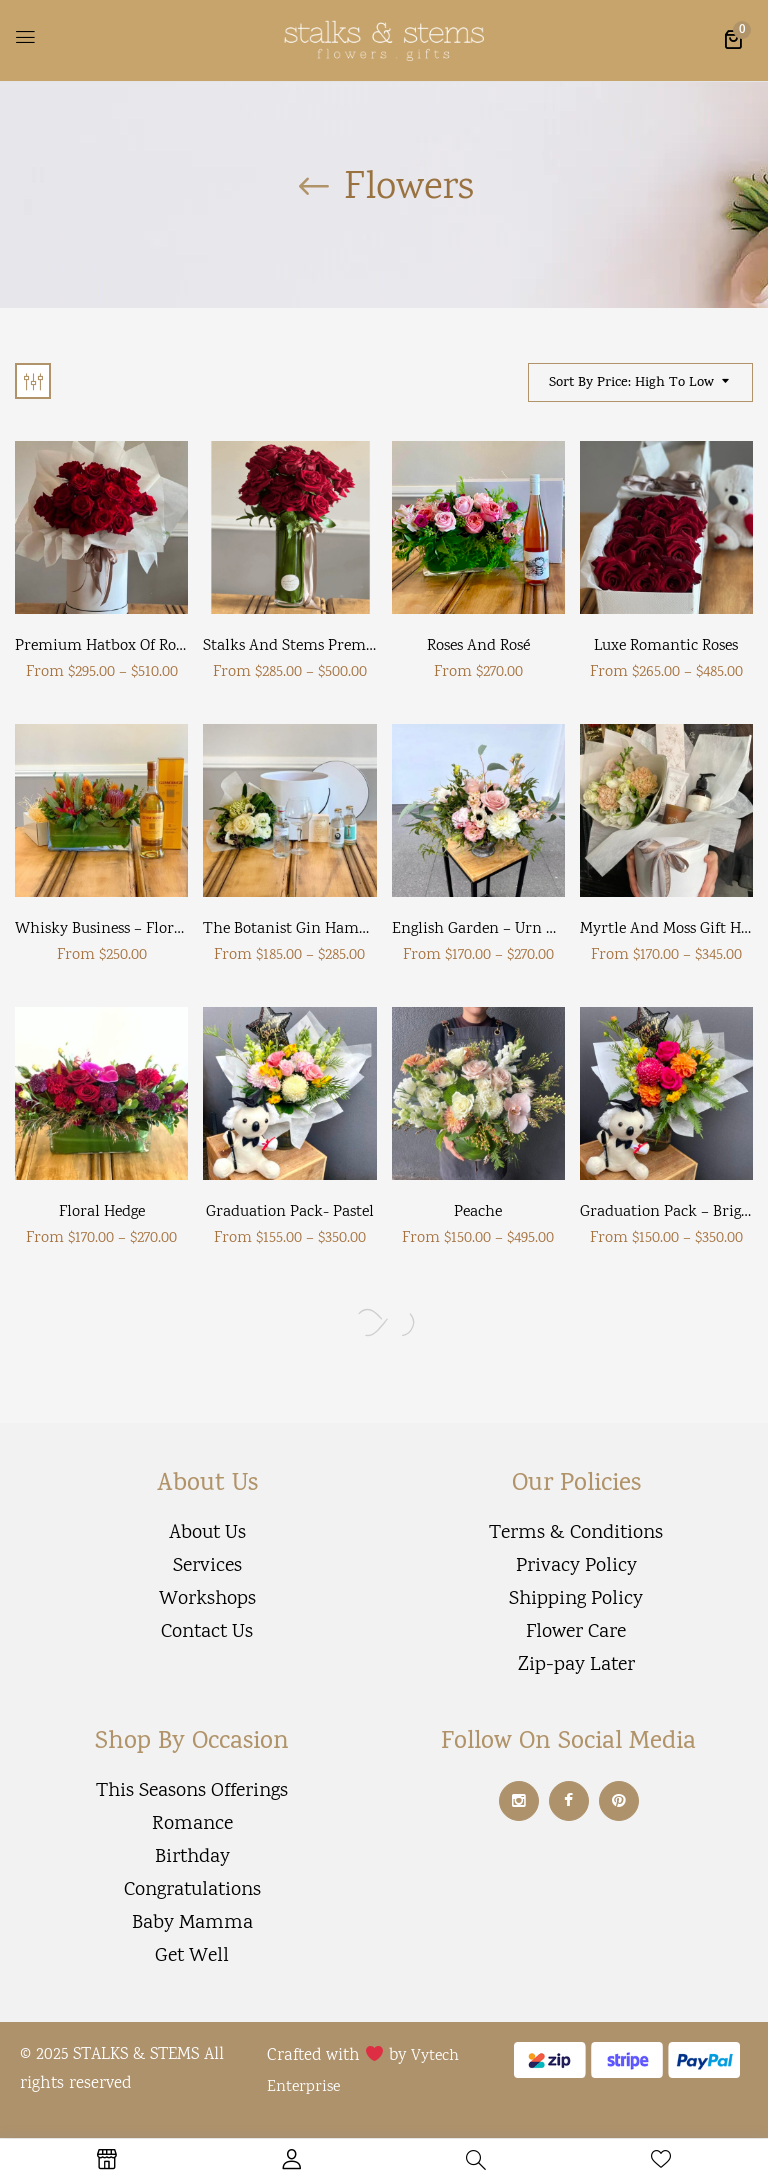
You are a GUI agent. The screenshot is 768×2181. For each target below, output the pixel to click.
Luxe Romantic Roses (666, 646)
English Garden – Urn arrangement (516, 929)
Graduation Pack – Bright (668, 1212)
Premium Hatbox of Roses (105, 646)
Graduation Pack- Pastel (290, 1212)
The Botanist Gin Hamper (292, 929)
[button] (733, 38)
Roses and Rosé (478, 646)
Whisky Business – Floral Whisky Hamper (160, 929)
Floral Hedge (102, 1212)
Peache (478, 1212)
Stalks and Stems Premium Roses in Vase (346, 646)
